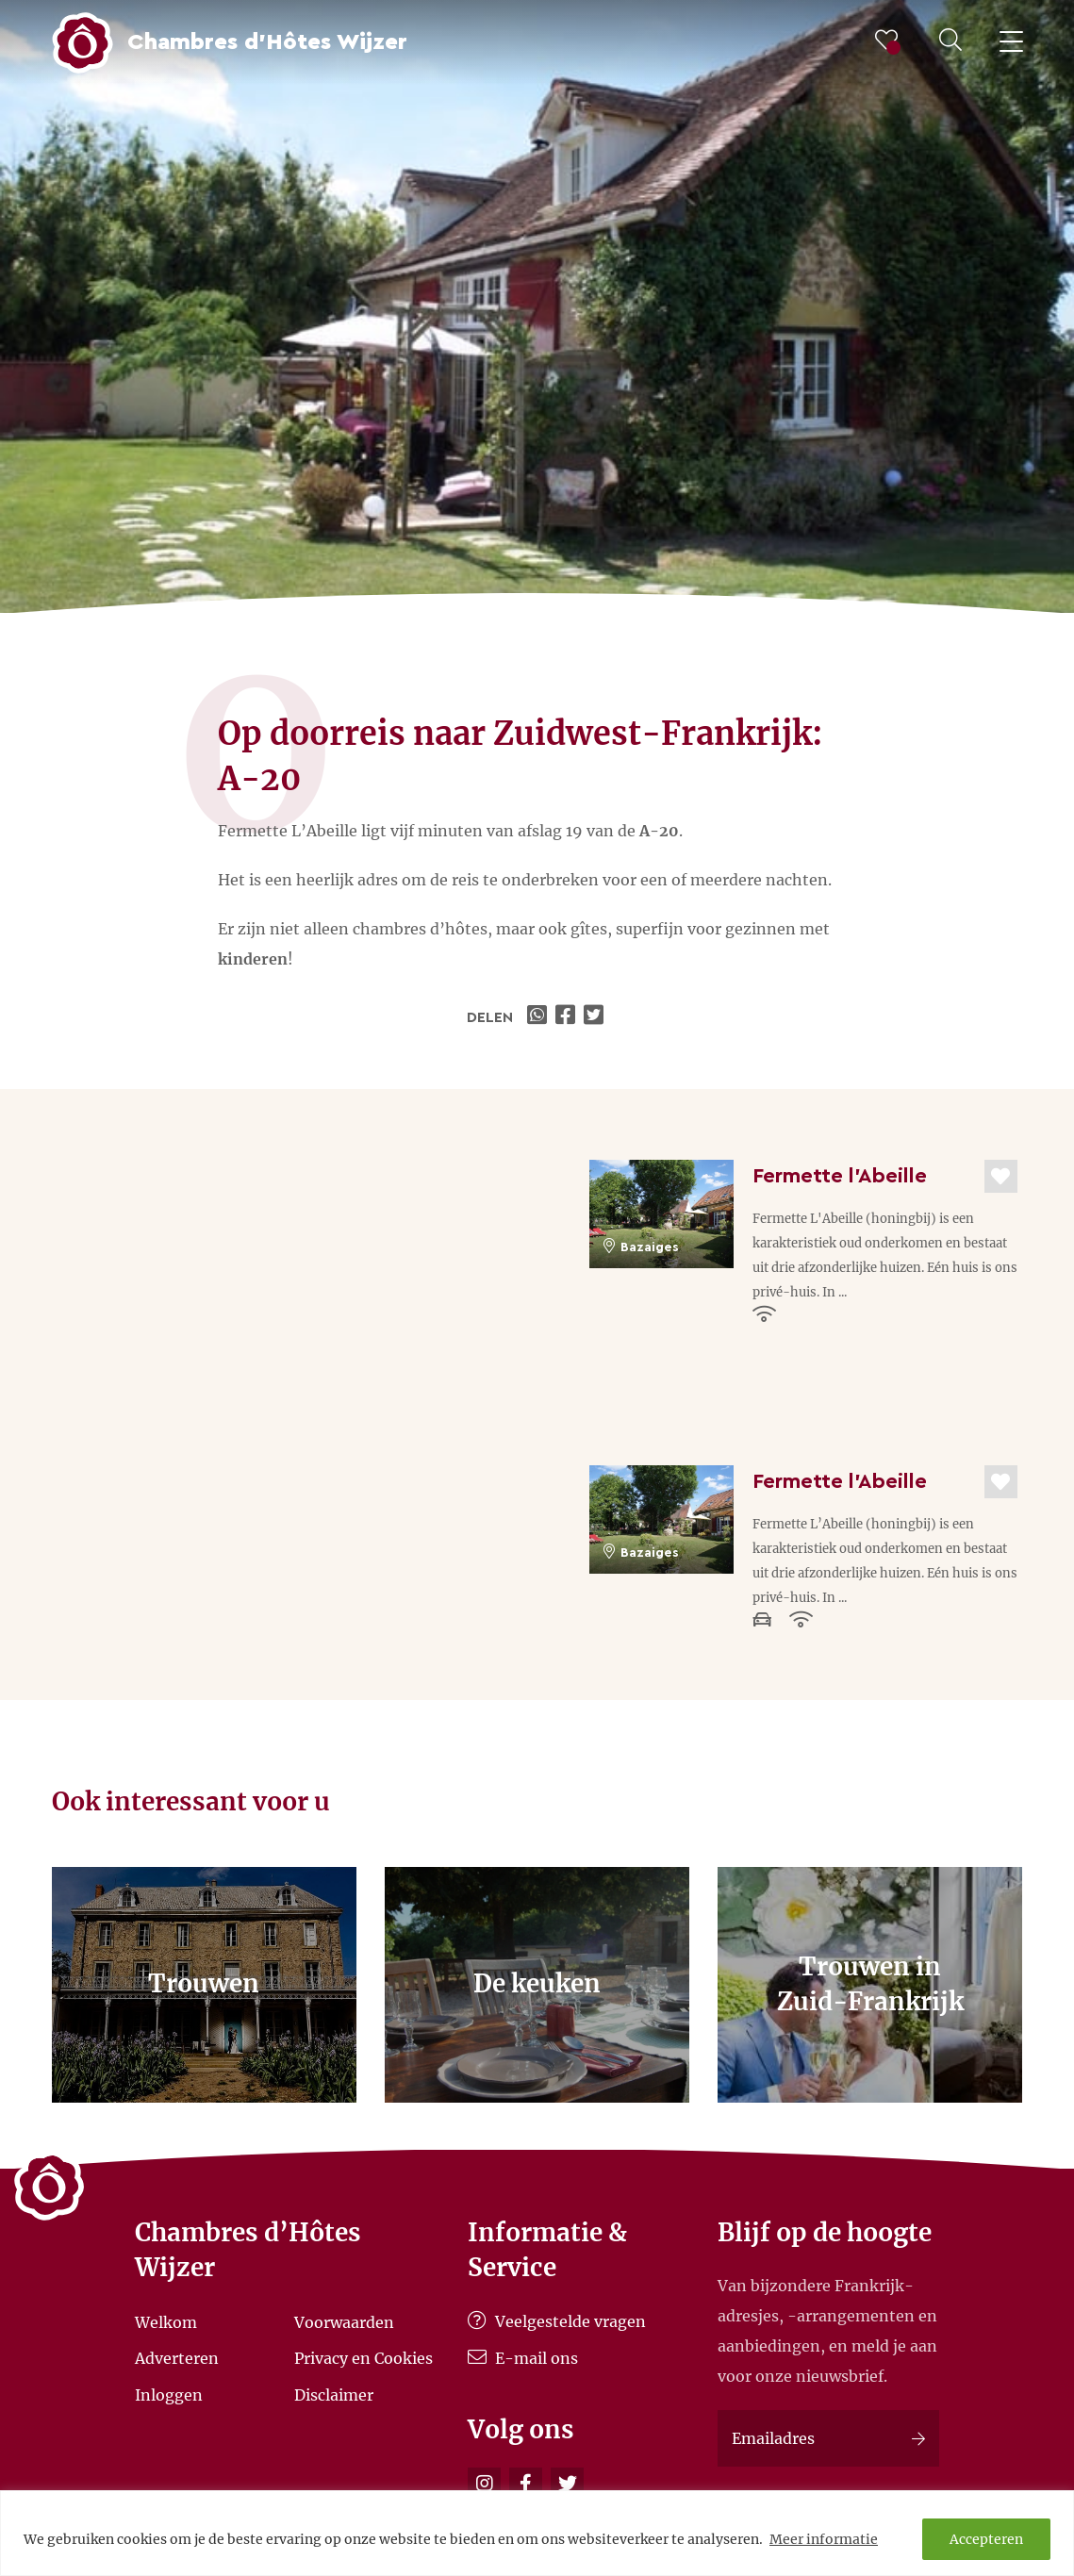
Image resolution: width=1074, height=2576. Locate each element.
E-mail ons (523, 2358)
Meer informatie (823, 2539)
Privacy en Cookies (363, 2358)
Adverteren (177, 2358)
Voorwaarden (344, 2321)
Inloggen (169, 2394)
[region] (537, 2533)
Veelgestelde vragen (557, 2321)
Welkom (166, 2321)
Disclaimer (333, 2394)
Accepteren (986, 2539)
